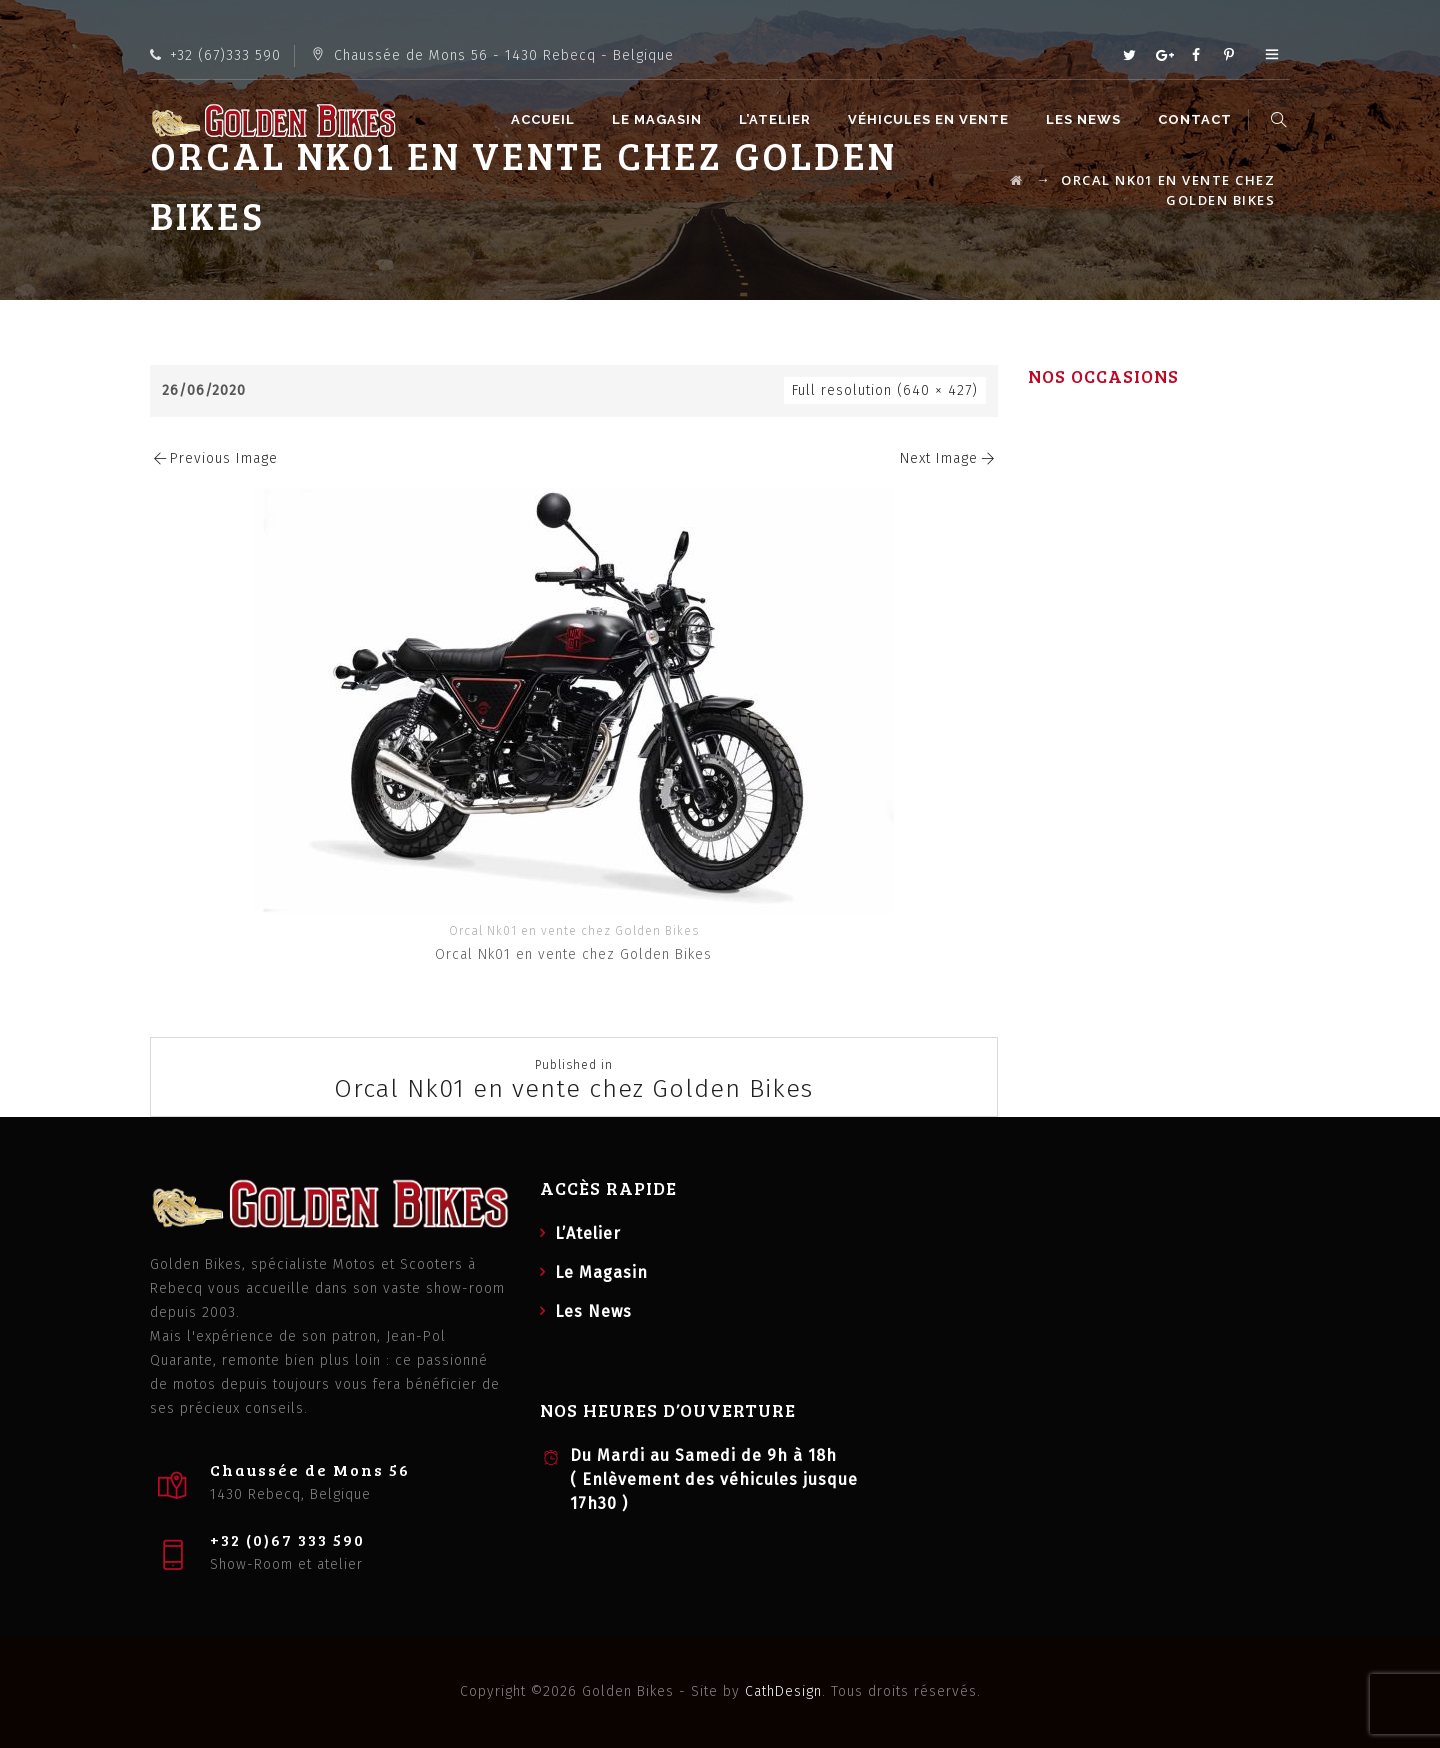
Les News (1086, 119)
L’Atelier (778, 119)
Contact (1198, 119)
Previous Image (214, 458)
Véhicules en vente (931, 119)
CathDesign (783, 1691)
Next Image (949, 458)
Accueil (546, 119)
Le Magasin (660, 119)
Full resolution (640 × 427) (885, 390)
